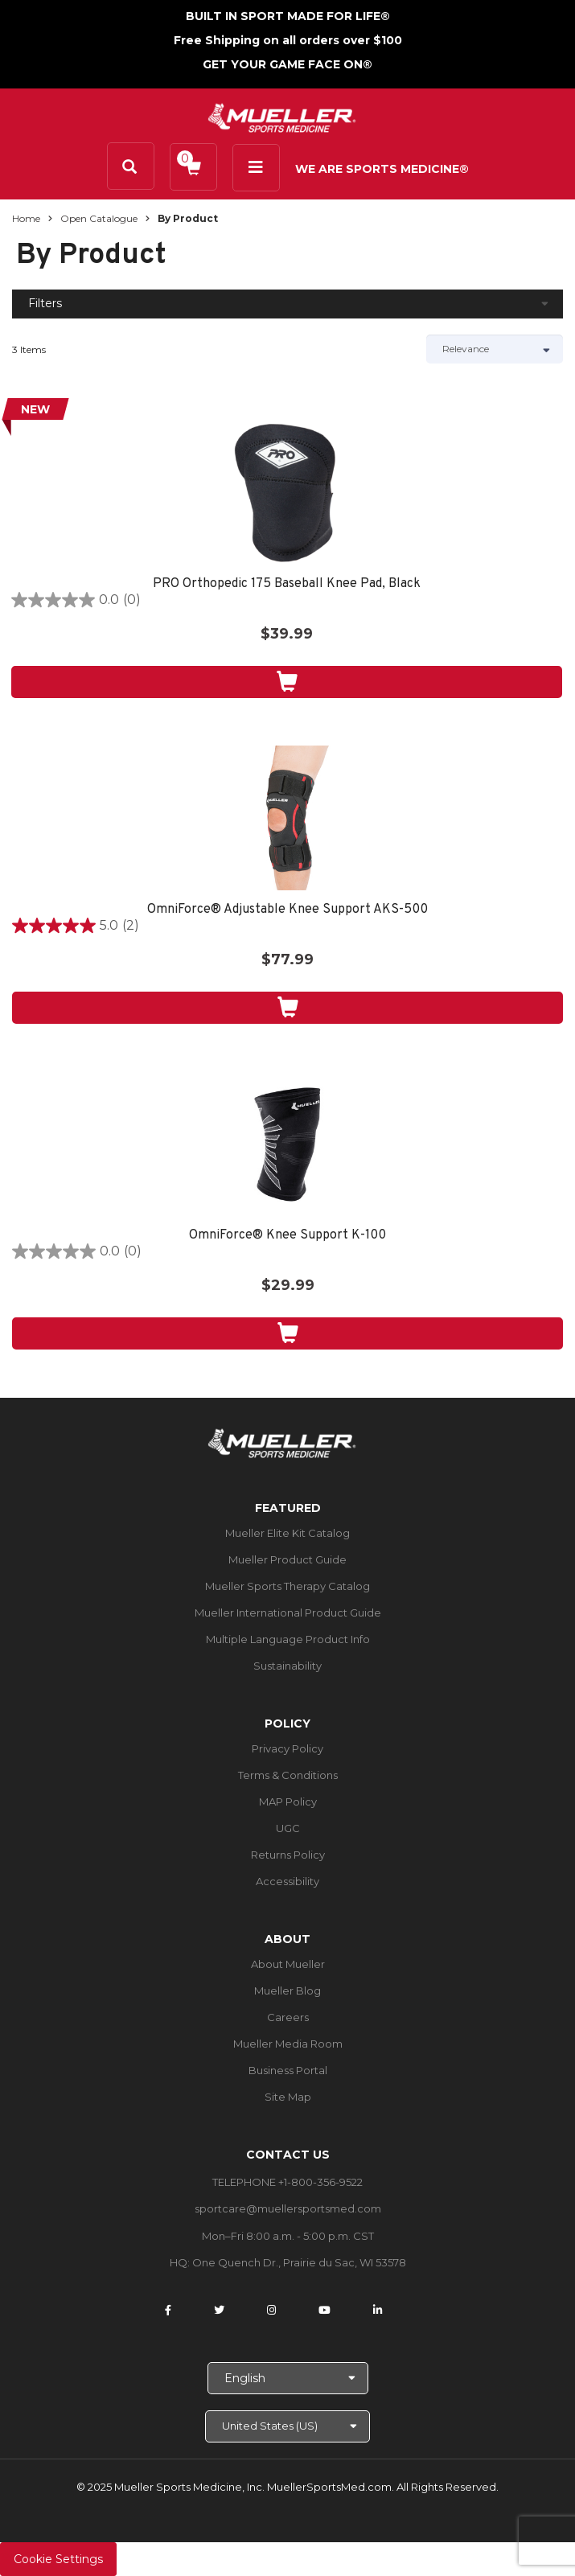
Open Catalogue (99, 218)
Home (26, 218)
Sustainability (287, 1665)
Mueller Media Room (288, 2043)
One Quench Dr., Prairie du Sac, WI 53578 (299, 2262)
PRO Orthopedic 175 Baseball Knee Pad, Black (287, 584)
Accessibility (287, 1881)
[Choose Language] (287, 2378)
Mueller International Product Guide (288, 1612)
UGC (288, 1828)
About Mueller (288, 1964)
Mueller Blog (287, 1990)
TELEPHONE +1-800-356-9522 (287, 2181)
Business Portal (287, 2070)
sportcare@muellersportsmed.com (288, 2208)
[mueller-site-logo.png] (281, 116)
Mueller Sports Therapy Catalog (287, 1586)
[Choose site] (287, 2426)
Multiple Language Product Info (288, 1639)
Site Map (288, 2096)
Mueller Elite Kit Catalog (287, 1532)
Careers (288, 2017)
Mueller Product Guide (287, 1559)
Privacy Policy (287, 1748)
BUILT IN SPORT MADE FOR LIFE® (288, 16)
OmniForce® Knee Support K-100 (287, 1235)
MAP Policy (288, 1801)
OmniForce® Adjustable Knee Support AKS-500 (287, 910)
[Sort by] (494, 349)
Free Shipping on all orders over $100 (288, 40)
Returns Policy (288, 1854)
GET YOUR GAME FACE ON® (287, 64)
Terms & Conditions (288, 1775)
